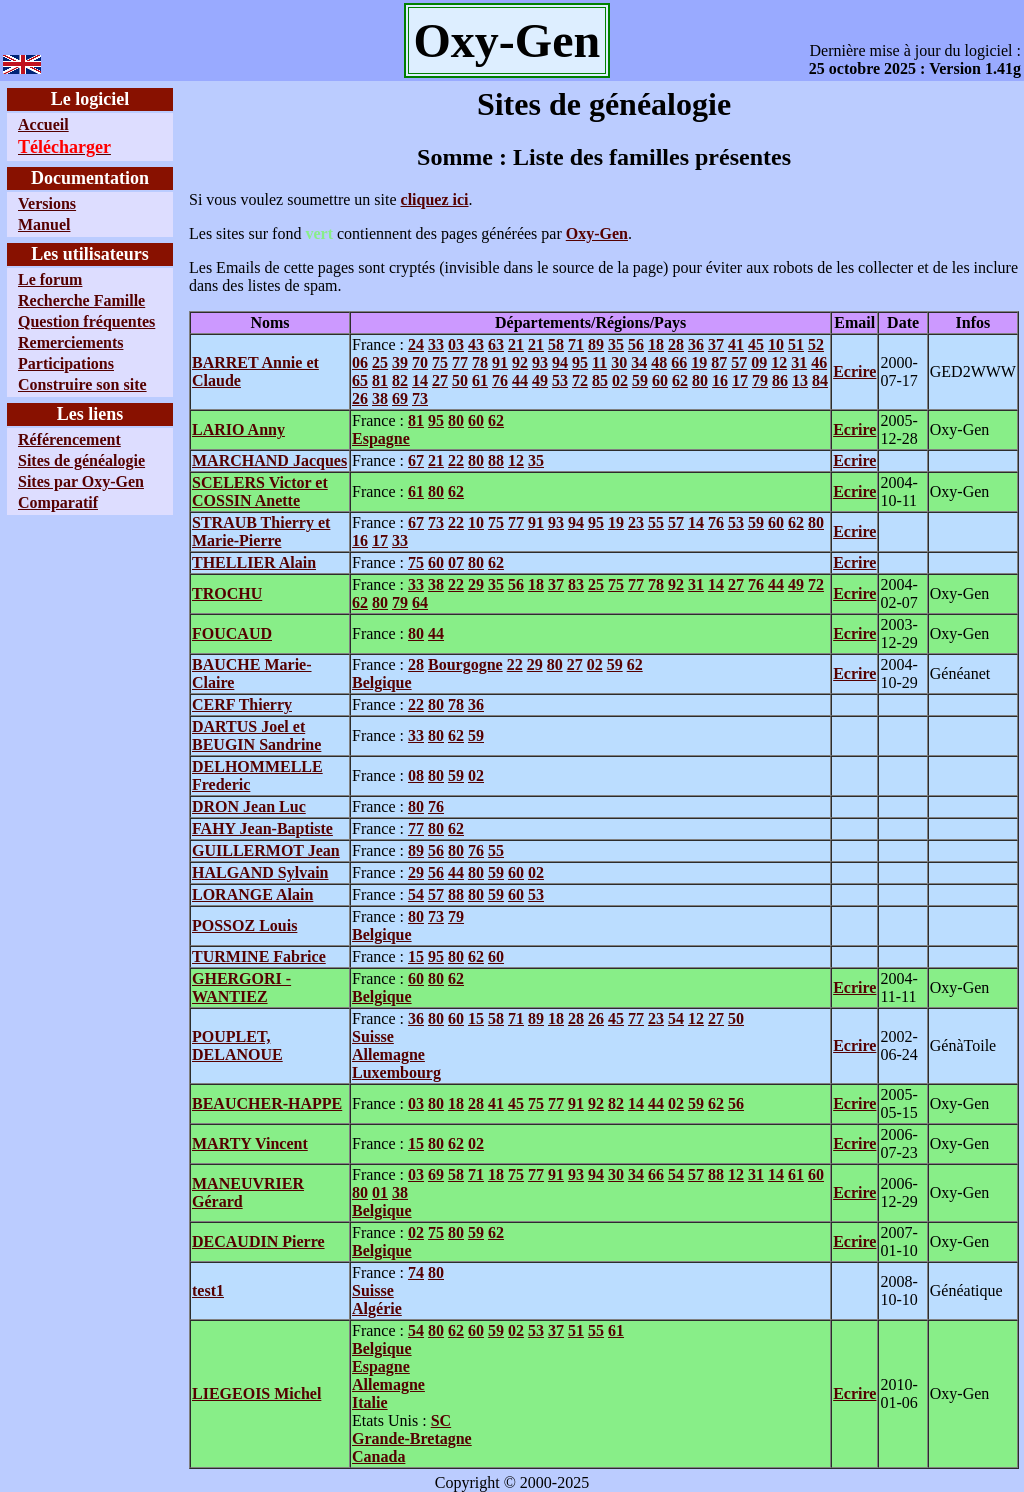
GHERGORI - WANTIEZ (241, 987)
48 (659, 362)
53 (560, 380)
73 (420, 398)
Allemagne (388, 1054)
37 (716, 344)
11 (599, 362)
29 (476, 584)
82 (400, 380)
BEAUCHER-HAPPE (267, 1103)
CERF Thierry (242, 704)
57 (739, 362)
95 (580, 362)
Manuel (44, 224)
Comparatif (58, 502)
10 (776, 344)
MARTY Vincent (250, 1143)
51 (796, 344)
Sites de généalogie (81, 460)
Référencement (69, 439)
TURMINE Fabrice (259, 956)
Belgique (382, 682)
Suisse (373, 1036)
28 (676, 344)
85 (600, 380)
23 (636, 522)
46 (819, 362)
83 (576, 584)
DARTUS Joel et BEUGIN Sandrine (256, 735)
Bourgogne (465, 664)
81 (380, 380)
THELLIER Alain (254, 562)
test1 (208, 1290)
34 (639, 362)
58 (556, 344)
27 (440, 380)
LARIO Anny (238, 429)
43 (476, 344)
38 (380, 398)
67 (416, 460)
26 (360, 398)
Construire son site (82, 384)
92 (520, 362)
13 (800, 380)
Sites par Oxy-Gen (81, 481)
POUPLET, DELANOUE (237, 1045)
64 (420, 602)
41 (736, 344)
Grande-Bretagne (412, 1438)
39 (400, 362)
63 (496, 344)
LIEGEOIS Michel (256, 1393)
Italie (370, 1402)
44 (520, 380)
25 (380, 362)
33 (436, 344)
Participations (66, 363)
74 (416, 1272)
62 (680, 380)
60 (660, 380)
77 (460, 362)
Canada (378, 1456)
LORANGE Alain (252, 894)
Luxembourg (396, 1072)
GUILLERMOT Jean (266, 850)
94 (560, 362)
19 (699, 362)
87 (719, 362)
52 (816, 344)
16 (720, 380)
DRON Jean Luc (249, 806)
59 (640, 380)
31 (799, 362)
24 (416, 344)
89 (596, 344)
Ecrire (854, 371)
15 (416, 956)
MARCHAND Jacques (269, 460)
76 (500, 380)
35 (616, 344)
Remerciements (70, 342)
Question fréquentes (86, 321)
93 (540, 362)
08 (416, 775)
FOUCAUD (232, 633)
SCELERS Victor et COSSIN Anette (260, 491)
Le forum (50, 279)
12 (779, 362)
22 (456, 460)
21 (516, 344)
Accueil (43, 124)
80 (700, 380)
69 (400, 398)
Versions (47, 203)
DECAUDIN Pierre (258, 1241)
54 (416, 894)
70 (420, 362)
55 (656, 522)
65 (360, 380)
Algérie (377, 1308)
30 (619, 362)
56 (636, 344)
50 (460, 380)
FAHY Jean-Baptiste (262, 828)
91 (500, 362)
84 (820, 380)
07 (456, 562)
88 (496, 460)
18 (656, 344)
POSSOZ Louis (244, 925)
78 (480, 362)
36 (696, 344)
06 (360, 362)
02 (620, 380)
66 (679, 362)
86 (780, 380)
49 (540, 380)
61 (480, 380)
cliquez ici (435, 199)
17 (740, 380)
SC (441, 1420)
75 (440, 362)
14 (420, 380)
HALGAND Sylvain (260, 872)
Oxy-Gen (597, 233)
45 (756, 344)
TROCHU (227, 593)
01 (380, 1192)
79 (760, 380)
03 (456, 344)
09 (759, 362)
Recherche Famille (81, 300)
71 (576, 344)
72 (580, 380)
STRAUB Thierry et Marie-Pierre (261, 531)
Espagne (381, 438)
